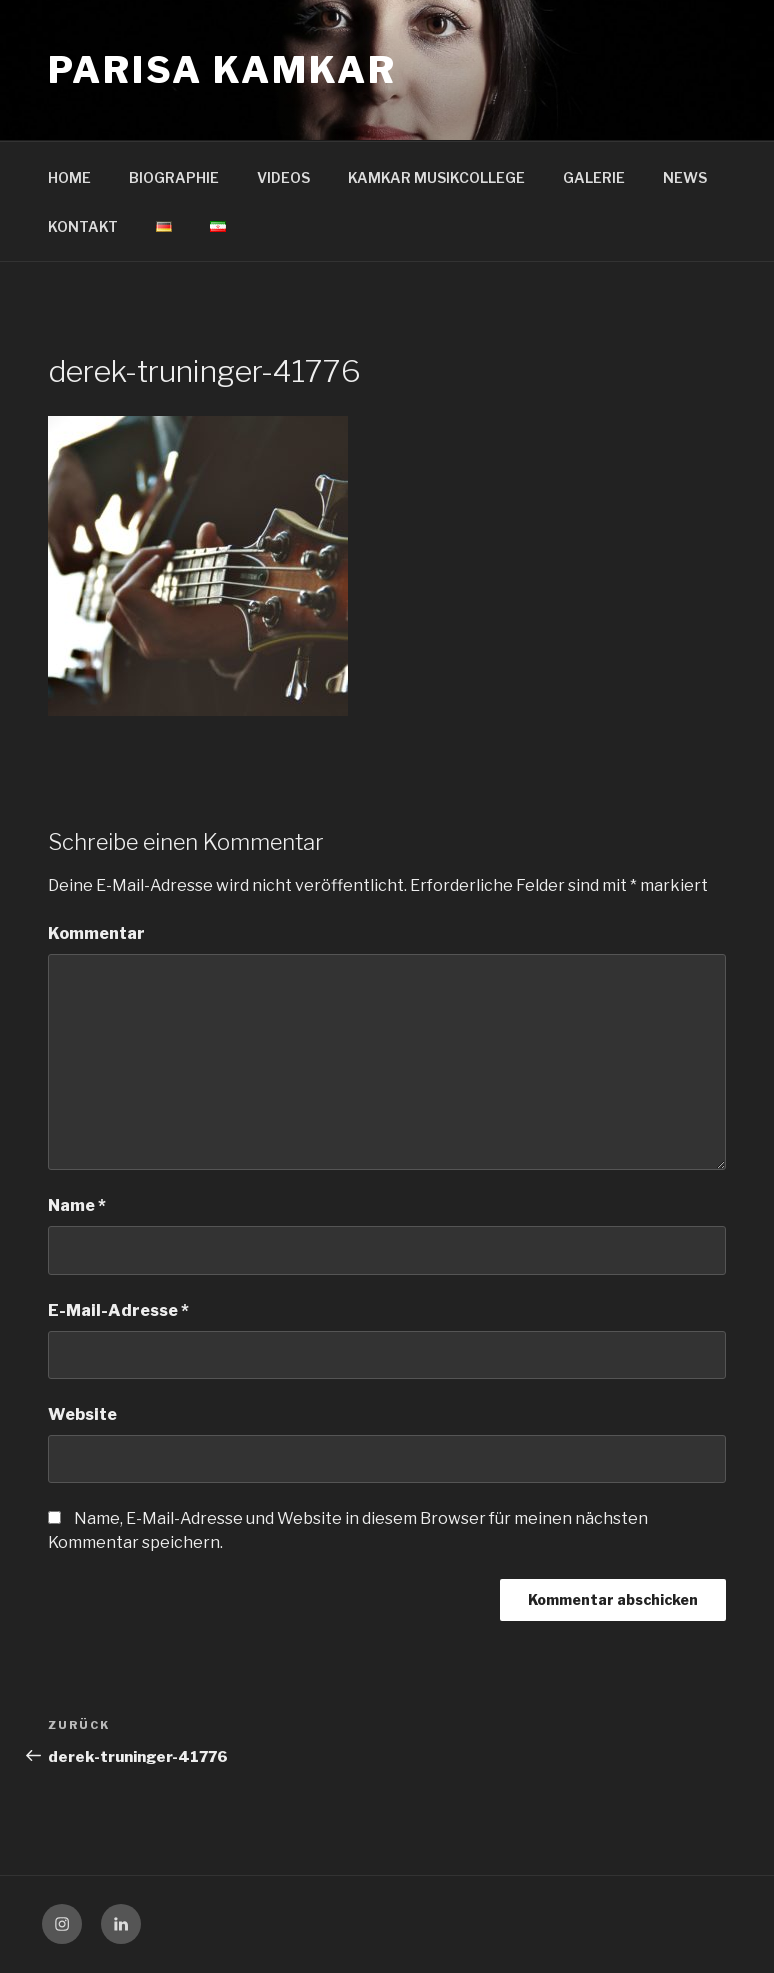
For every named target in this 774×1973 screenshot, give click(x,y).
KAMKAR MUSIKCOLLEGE (436, 177)
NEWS (685, 177)
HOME (69, 177)
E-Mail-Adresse (118, 1310)
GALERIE (594, 177)
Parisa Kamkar (222, 70)
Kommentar (96, 933)
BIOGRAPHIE (174, 177)
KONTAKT (83, 226)
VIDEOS (283, 177)
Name (77, 1205)
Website (82, 1414)
